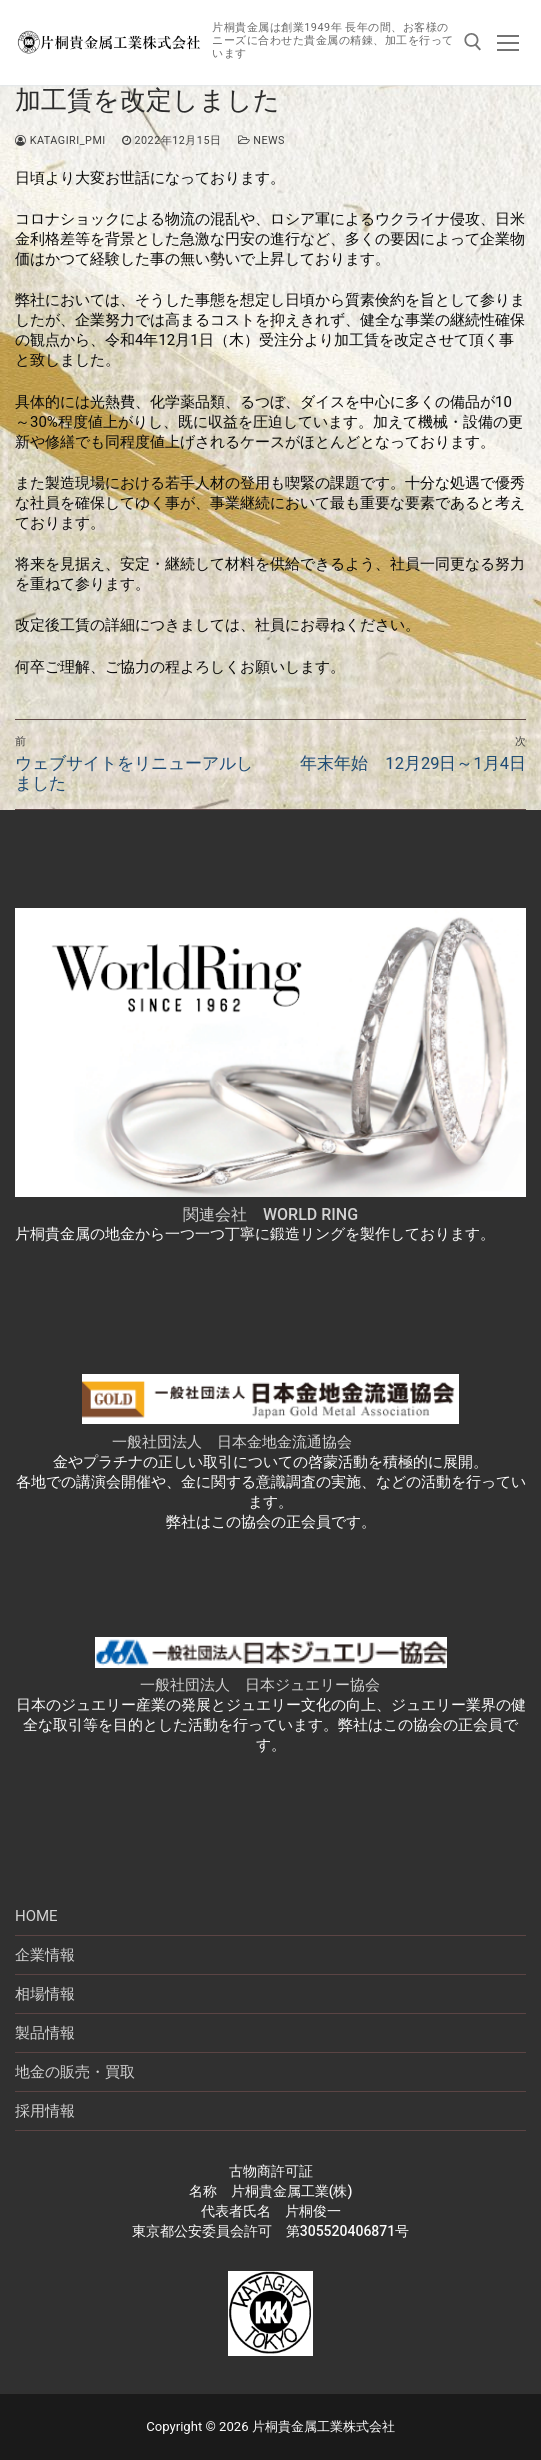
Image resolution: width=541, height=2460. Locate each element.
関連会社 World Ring (270, 1214)
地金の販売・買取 (75, 2072)
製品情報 (45, 2033)
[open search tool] (473, 42)
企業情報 (45, 1955)
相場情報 (45, 1994)
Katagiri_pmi (60, 140)
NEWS (262, 140)
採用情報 (45, 2111)
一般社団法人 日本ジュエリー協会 (260, 1685)
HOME (36, 1916)
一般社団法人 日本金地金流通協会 (232, 1442)
